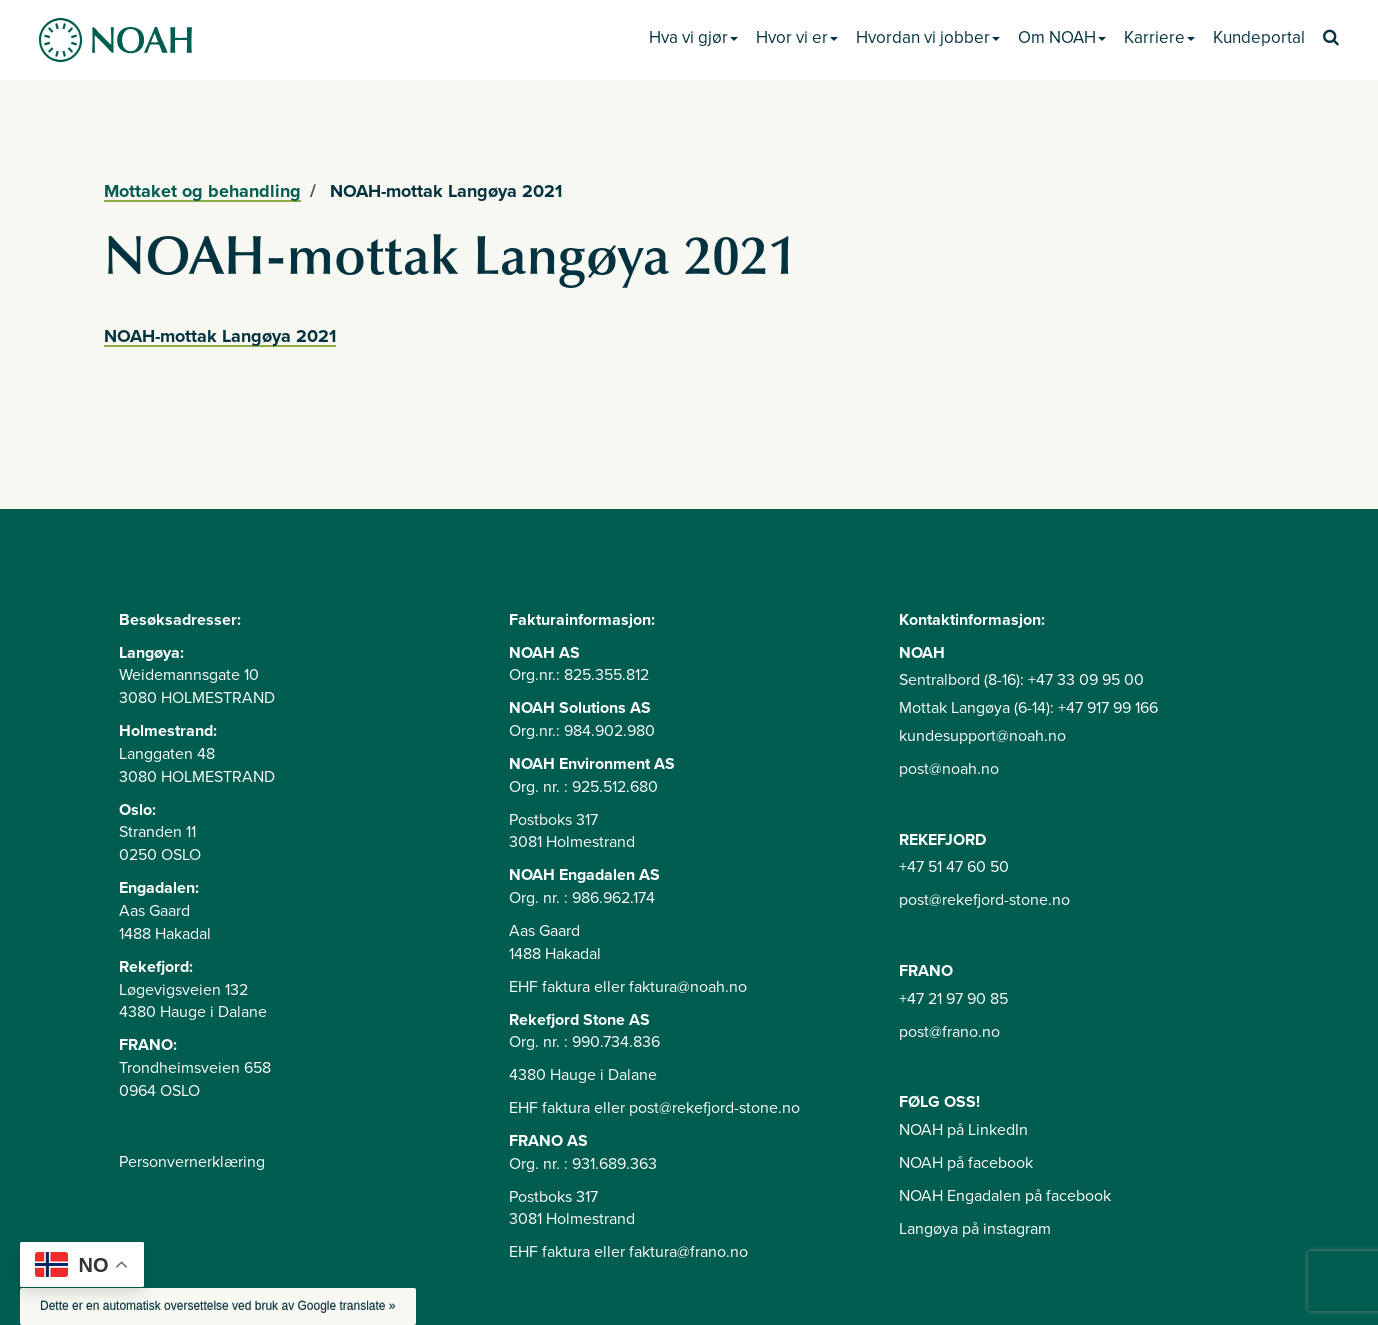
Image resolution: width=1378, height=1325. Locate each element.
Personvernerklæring (192, 1162)
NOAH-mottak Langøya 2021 (220, 336)
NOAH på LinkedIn (963, 1130)
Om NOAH (1062, 37)
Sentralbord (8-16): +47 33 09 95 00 (1021, 680)
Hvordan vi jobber (928, 37)
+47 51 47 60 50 (954, 867)
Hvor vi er (797, 37)
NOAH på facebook (966, 1163)
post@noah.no (949, 769)
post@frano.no (949, 1032)
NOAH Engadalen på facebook (1005, 1196)
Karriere (1159, 37)
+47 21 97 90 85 (953, 999)
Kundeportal (1259, 37)
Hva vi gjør (693, 37)
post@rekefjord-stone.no (984, 900)
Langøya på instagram (975, 1229)
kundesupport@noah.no (982, 736)
